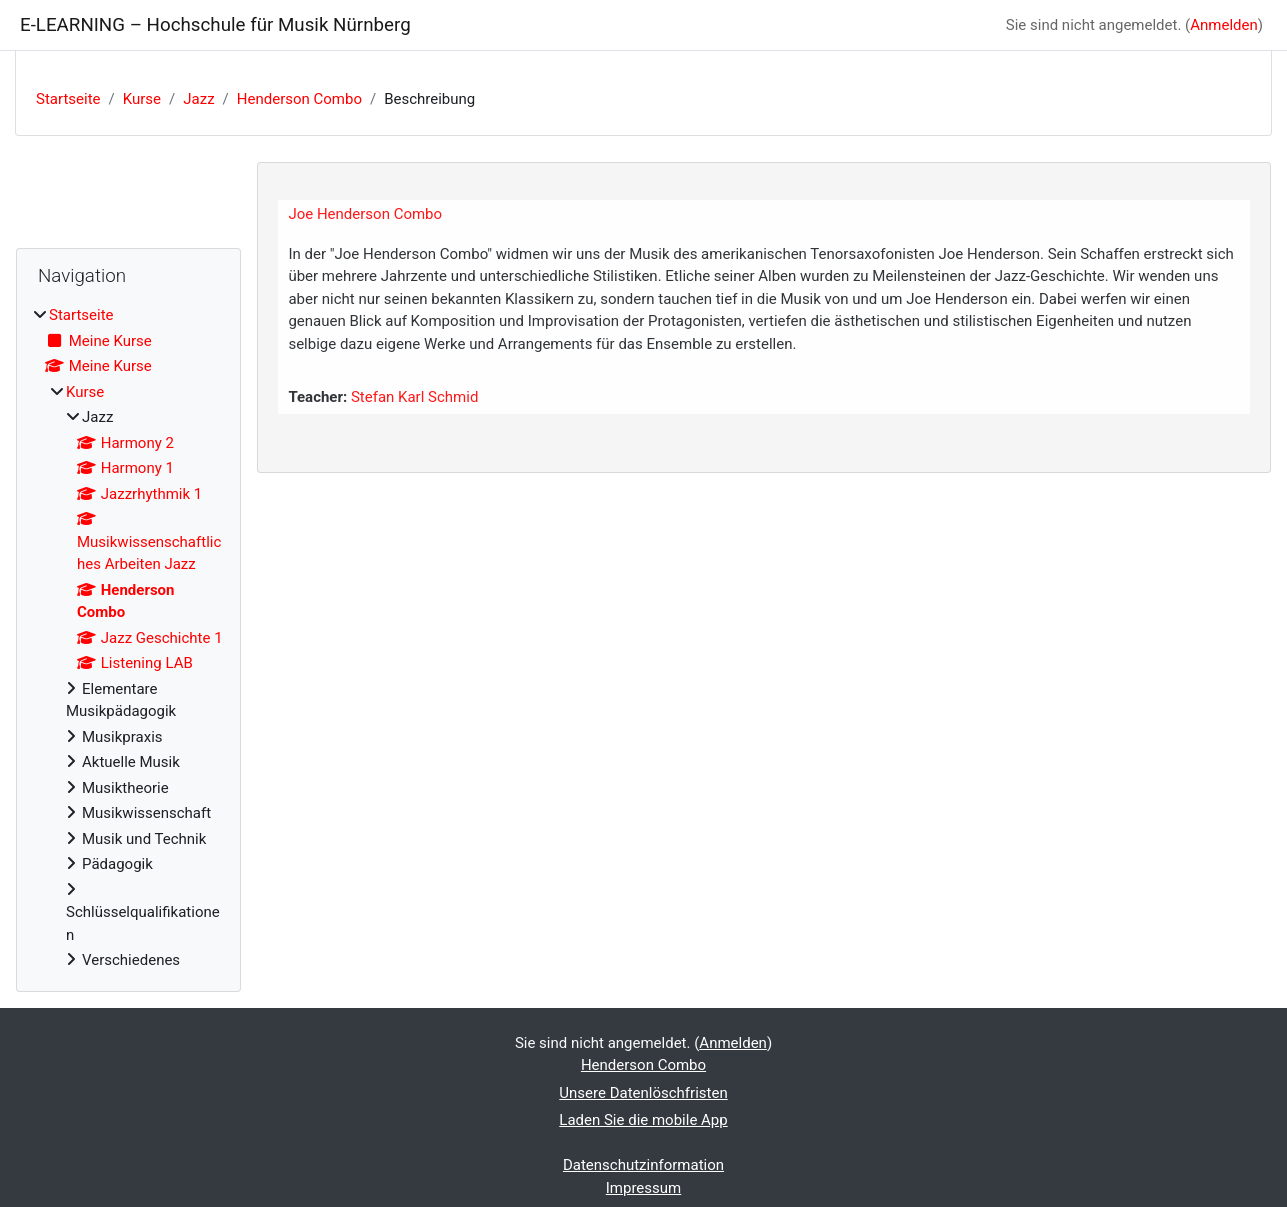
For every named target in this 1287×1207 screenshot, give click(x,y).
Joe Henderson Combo (365, 214)
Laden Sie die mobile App (643, 1120)
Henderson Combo (299, 99)
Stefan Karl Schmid (414, 397)
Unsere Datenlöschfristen (643, 1093)
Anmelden (1224, 25)
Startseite (68, 99)
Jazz (198, 99)
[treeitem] (128, 638)
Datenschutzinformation (643, 1165)
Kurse (142, 99)
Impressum (643, 1188)
